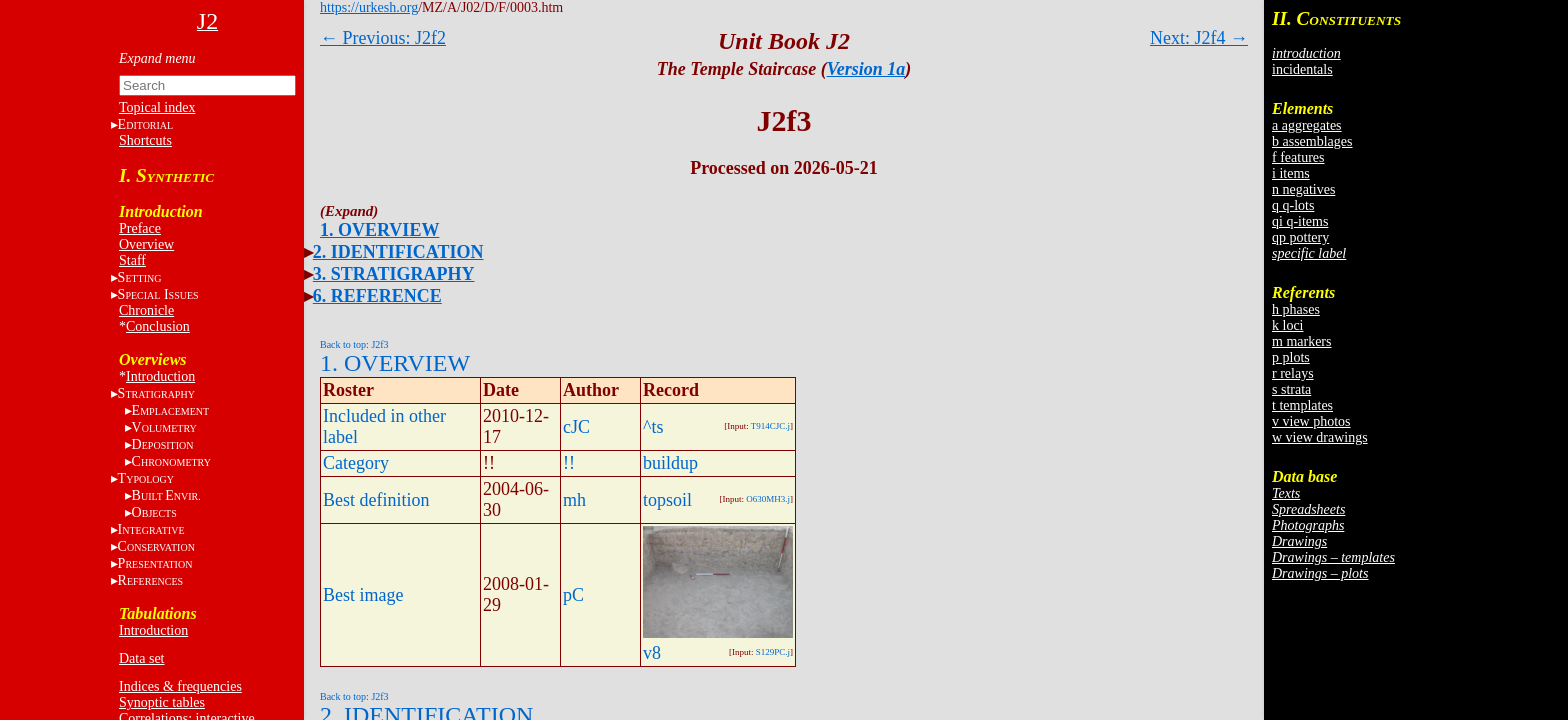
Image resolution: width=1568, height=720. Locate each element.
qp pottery (1300, 237)
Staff (132, 260)
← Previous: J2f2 (383, 38)
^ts (653, 427)
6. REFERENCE (377, 296)
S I (158, 294)
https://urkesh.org (369, 7)
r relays (1293, 373)
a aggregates (1307, 125)
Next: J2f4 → (1199, 38)
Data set (141, 658)
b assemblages (1312, 141)
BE (166, 495)
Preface (140, 228)
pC (573, 595)
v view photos (1311, 421)
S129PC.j (773, 652)
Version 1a (866, 69)
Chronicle (146, 310)
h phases (1296, 309)
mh (574, 500)
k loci (1288, 325)
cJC (576, 427)
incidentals (1302, 69)
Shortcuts (145, 140)
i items (1291, 173)
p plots (1291, 357)
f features (1298, 157)
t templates (1302, 405)
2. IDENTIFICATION (398, 252)
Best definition (376, 500)
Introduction (160, 376)
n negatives (1303, 189)
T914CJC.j (770, 426)
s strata (1291, 389)
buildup (670, 463)
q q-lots (1293, 205)
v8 (652, 653)
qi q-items (1300, 221)
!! (569, 463)
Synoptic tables (162, 702)
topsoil (667, 500)
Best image (363, 595)
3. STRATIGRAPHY (394, 274)
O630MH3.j (768, 499)
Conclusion (158, 326)
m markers (1301, 341)
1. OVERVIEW (379, 230)
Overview (146, 244)
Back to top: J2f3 (354, 344)
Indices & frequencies (180, 686)
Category (356, 463)
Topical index (157, 107)
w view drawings (1320, 437)
